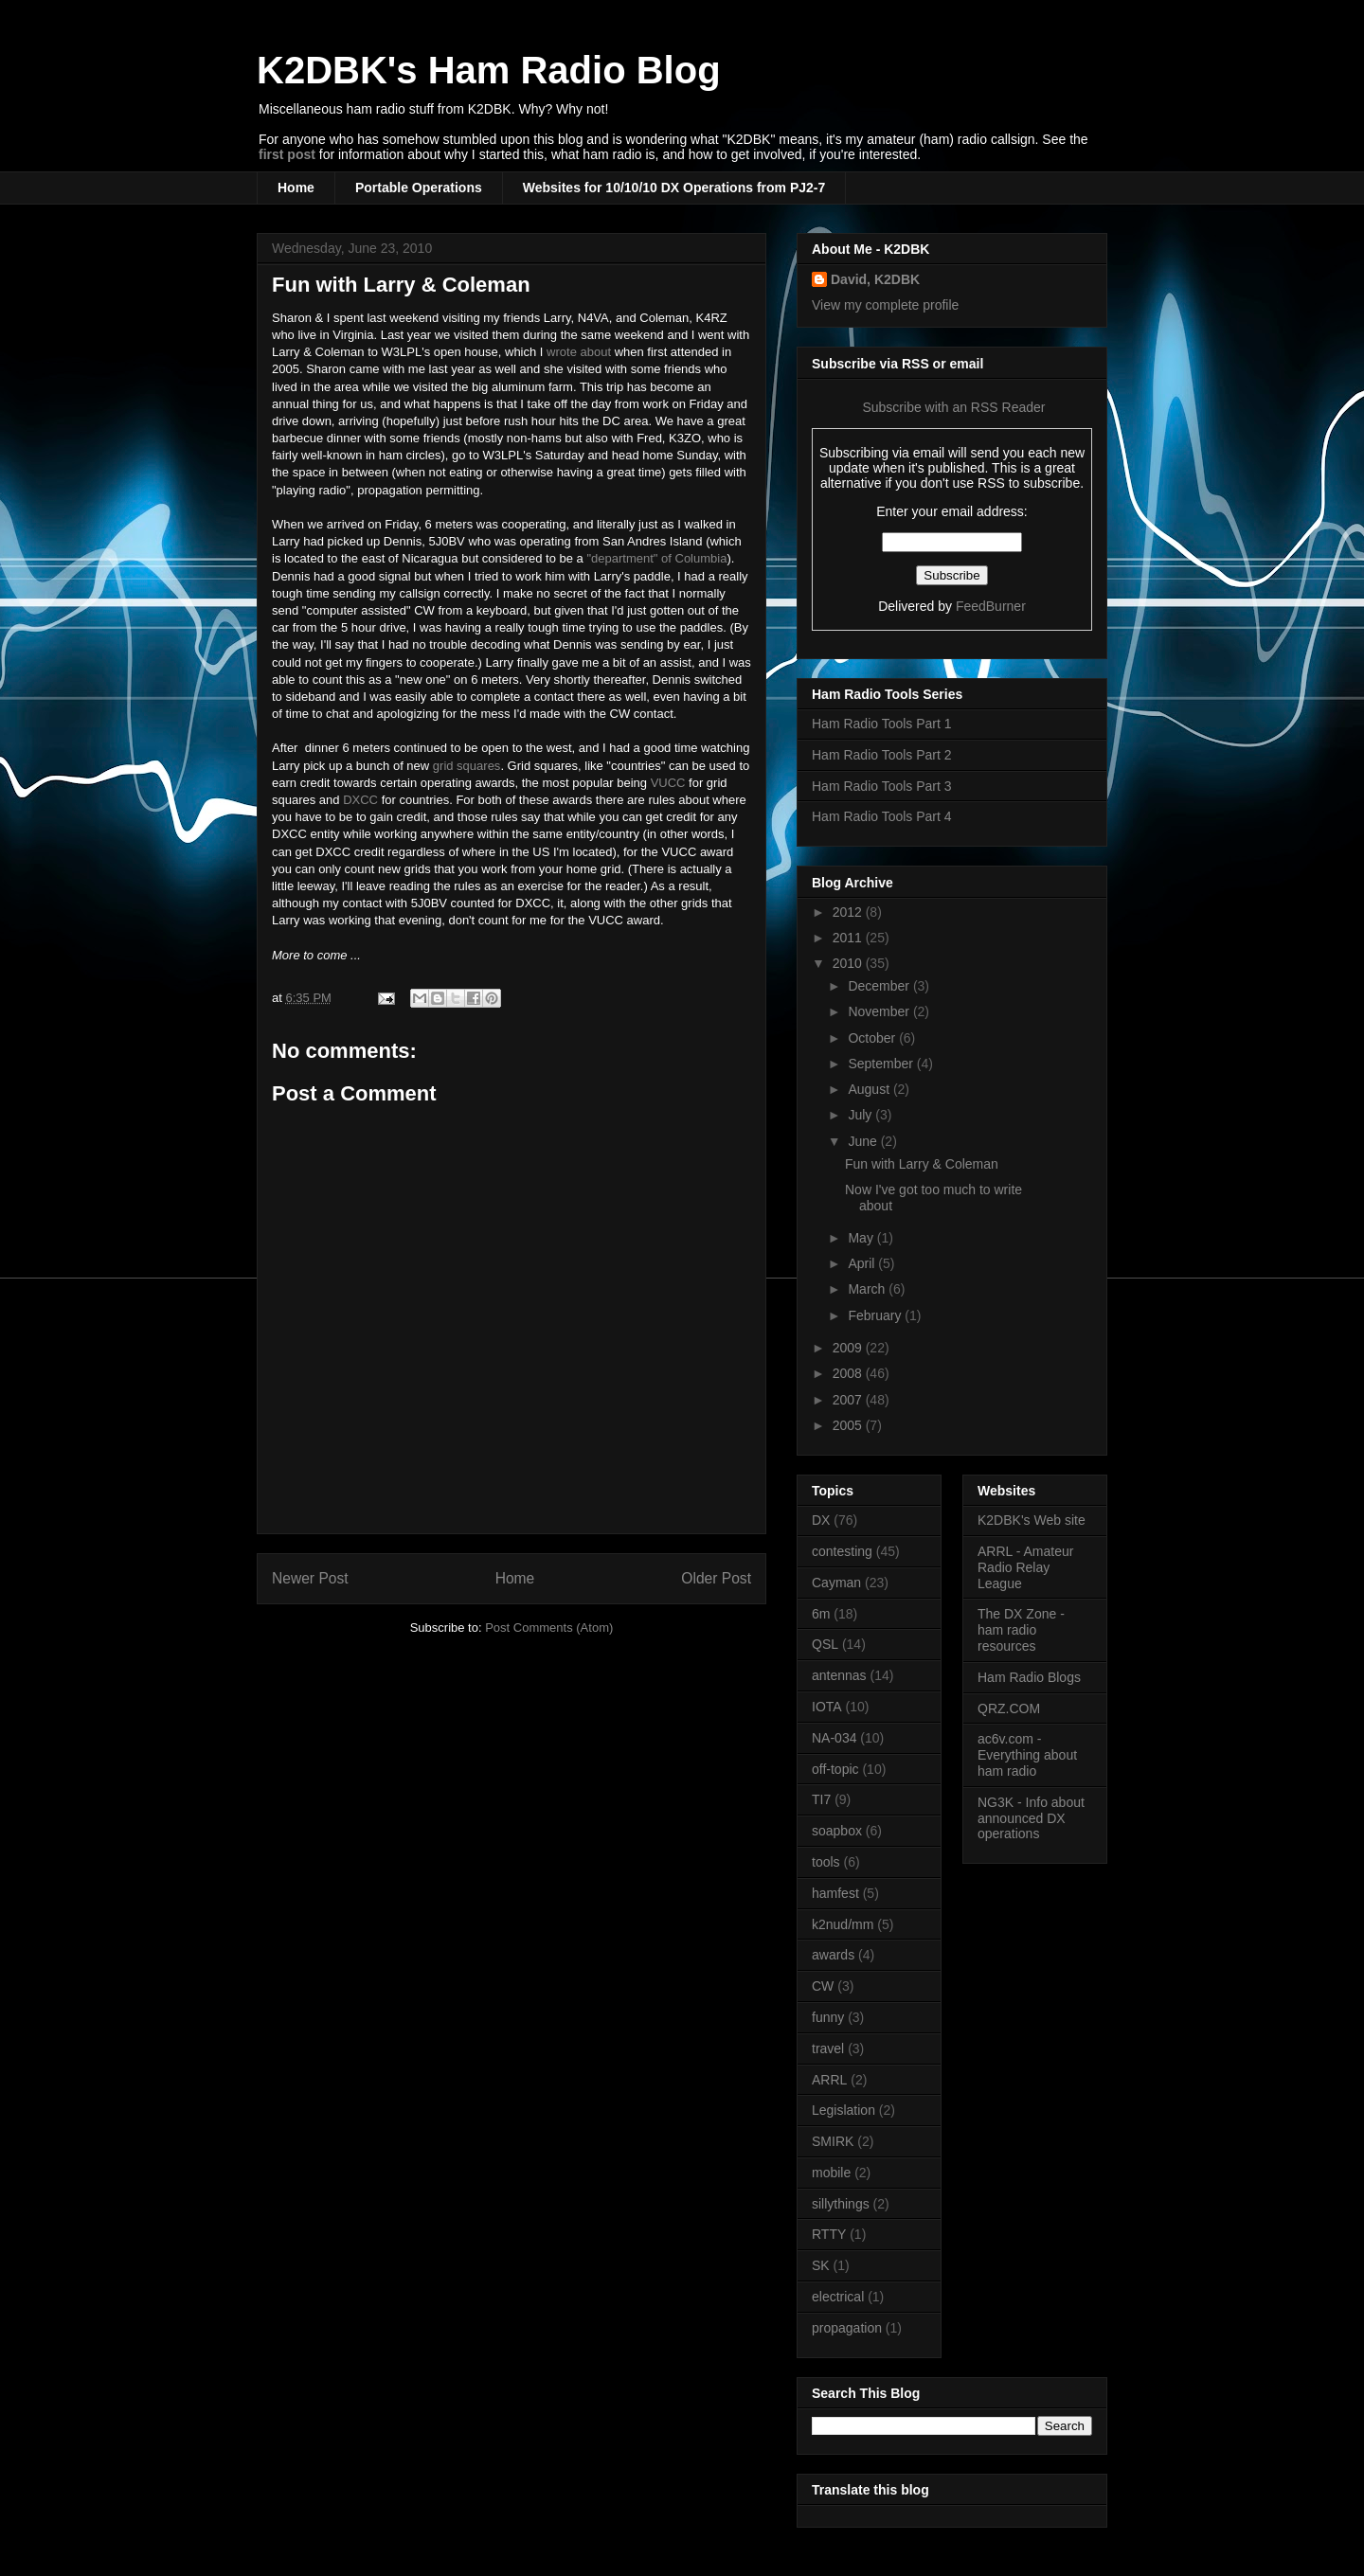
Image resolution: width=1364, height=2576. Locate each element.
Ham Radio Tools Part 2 (882, 754)
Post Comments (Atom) (549, 1627)
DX (821, 1520)
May (862, 1237)
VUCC (668, 783)
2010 (849, 963)
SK (821, 2265)
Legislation (843, 2110)
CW (823, 1986)
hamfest (835, 1893)
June (864, 1141)
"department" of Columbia (656, 558)
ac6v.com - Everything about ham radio (1027, 1755)
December (880, 985)
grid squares (467, 766)
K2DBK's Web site (1032, 1520)
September (882, 1063)
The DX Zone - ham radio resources (1021, 1630)
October (873, 1038)
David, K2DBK (875, 279)
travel (828, 2048)
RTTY (829, 2234)
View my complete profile (885, 305)
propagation (847, 2327)
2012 (849, 912)
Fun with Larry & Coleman (401, 284)
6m (821, 1613)
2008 (849, 1373)
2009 (849, 1347)
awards (833, 1954)
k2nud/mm (842, 1924)
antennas (839, 1675)
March (868, 1289)
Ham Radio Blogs (1029, 1677)
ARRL (829, 2079)
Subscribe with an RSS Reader (952, 407)
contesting (842, 1551)
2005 (849, 1425)
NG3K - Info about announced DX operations (1031, 1818)
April (863, 1263)
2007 (849, 1399)
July (861, 1114)
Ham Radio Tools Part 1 (882, 723)
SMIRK (832, 2141)
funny (828, 2017)
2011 (849, 937)
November (880, 1011)
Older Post (716, 1578)
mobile (831, 2172)
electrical (838, 2296)
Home (296, 187)
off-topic (835, 1769)
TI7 (821, 1799)
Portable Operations (418, 187)
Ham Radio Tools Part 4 (882, 816)
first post (287, 154)
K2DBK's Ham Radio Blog (489, 70)
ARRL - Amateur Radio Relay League (1025, 1567)
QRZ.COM (1009, 1708)
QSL (825, 1644)
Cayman (836, 1582)
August (870, 1089)
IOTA (827, 1706)
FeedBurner (991, 606)
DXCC (360, 800)
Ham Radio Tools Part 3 (882, 786)
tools (826, 1861)
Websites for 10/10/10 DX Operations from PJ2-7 (674, 187)
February (876, 1315)
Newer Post (310, 1578)
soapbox (837, 1830)
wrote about (579, 352)
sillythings (841, 2203)
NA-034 (834, 1737)
